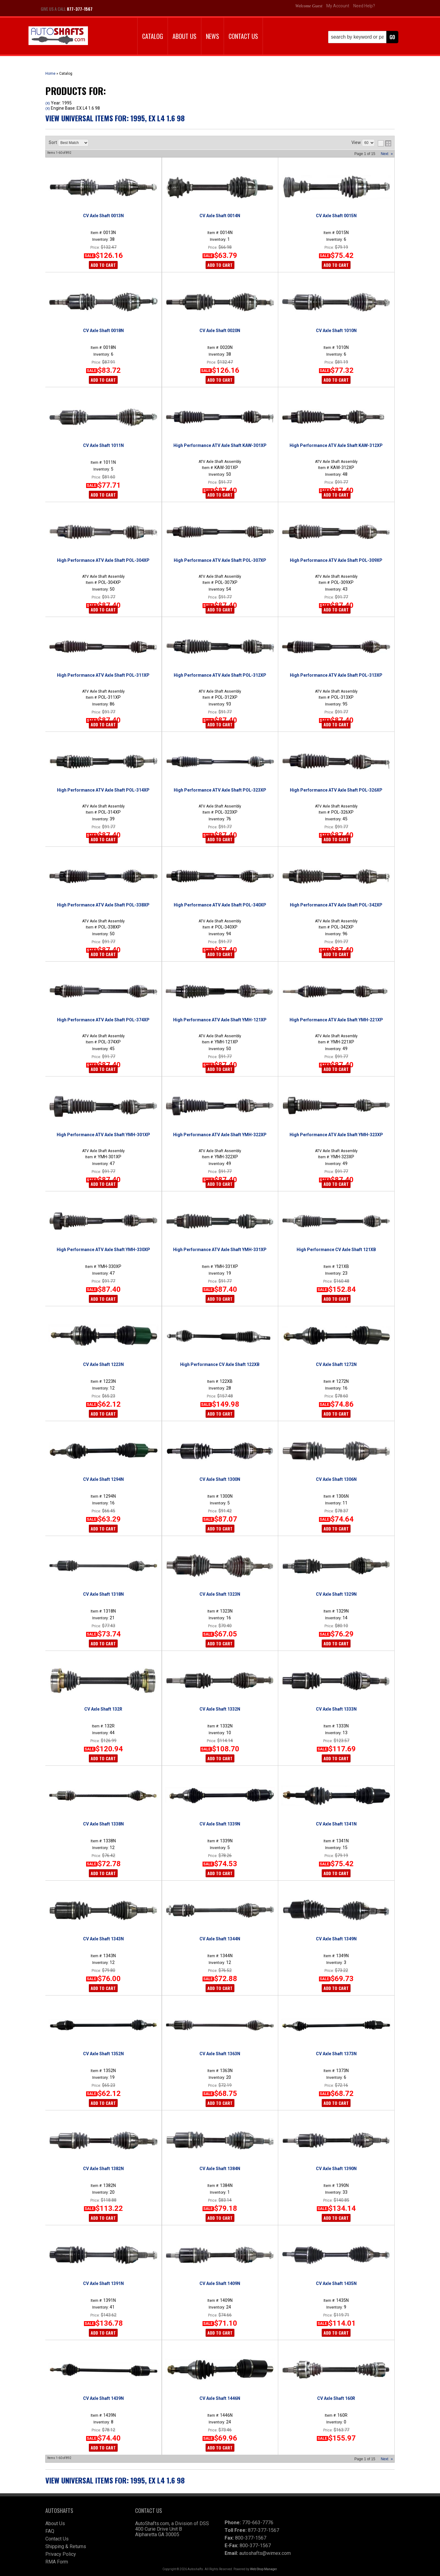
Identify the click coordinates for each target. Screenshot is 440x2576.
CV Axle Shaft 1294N (103, 1479)
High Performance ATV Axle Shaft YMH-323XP (336, 1134)
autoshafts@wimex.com (265, 2553)
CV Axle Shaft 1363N (219, 2053)
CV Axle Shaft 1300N (219, 1479)
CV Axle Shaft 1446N (219, 2398)
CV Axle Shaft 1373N (336, 2053)
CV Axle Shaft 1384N (219, 2168)
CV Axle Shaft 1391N (103, 2283)
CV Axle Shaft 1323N (219, 1594)
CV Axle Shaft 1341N (336, 1823)
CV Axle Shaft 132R (103, 1709)
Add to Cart (103, 1069)
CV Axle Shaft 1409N (219, 2283)
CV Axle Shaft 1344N (219, 1938)
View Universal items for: (115, 2480)
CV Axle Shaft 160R (336, 2398)
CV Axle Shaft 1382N (103, 2168)
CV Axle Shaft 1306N (336, 1479)
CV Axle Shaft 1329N (336, 1594)
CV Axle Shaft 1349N (336, 1938)
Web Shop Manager (263, 2569)
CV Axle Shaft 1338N (103, 1823)
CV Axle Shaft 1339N (219, 1823)
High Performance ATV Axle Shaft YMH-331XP (220, 1249)
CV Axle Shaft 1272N (336, 1364)
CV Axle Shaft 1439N (103, 2398)
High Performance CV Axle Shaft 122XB (220, 1364)
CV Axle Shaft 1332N (219, 1709)
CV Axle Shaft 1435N (336, 2283)
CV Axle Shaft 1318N (103, 1594)
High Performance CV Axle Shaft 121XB (336, 1249)
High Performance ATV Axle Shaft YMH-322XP (220, 1134)
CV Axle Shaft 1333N (336, 1709)
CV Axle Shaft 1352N (103, 2053)
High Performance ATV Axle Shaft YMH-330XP (103, 1249)
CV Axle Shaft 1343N (103, 1938)
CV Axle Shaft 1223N (103, 1364)
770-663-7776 (257, 2522)
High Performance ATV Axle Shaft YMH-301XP (103, 1134)
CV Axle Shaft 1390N (336, 2168)
